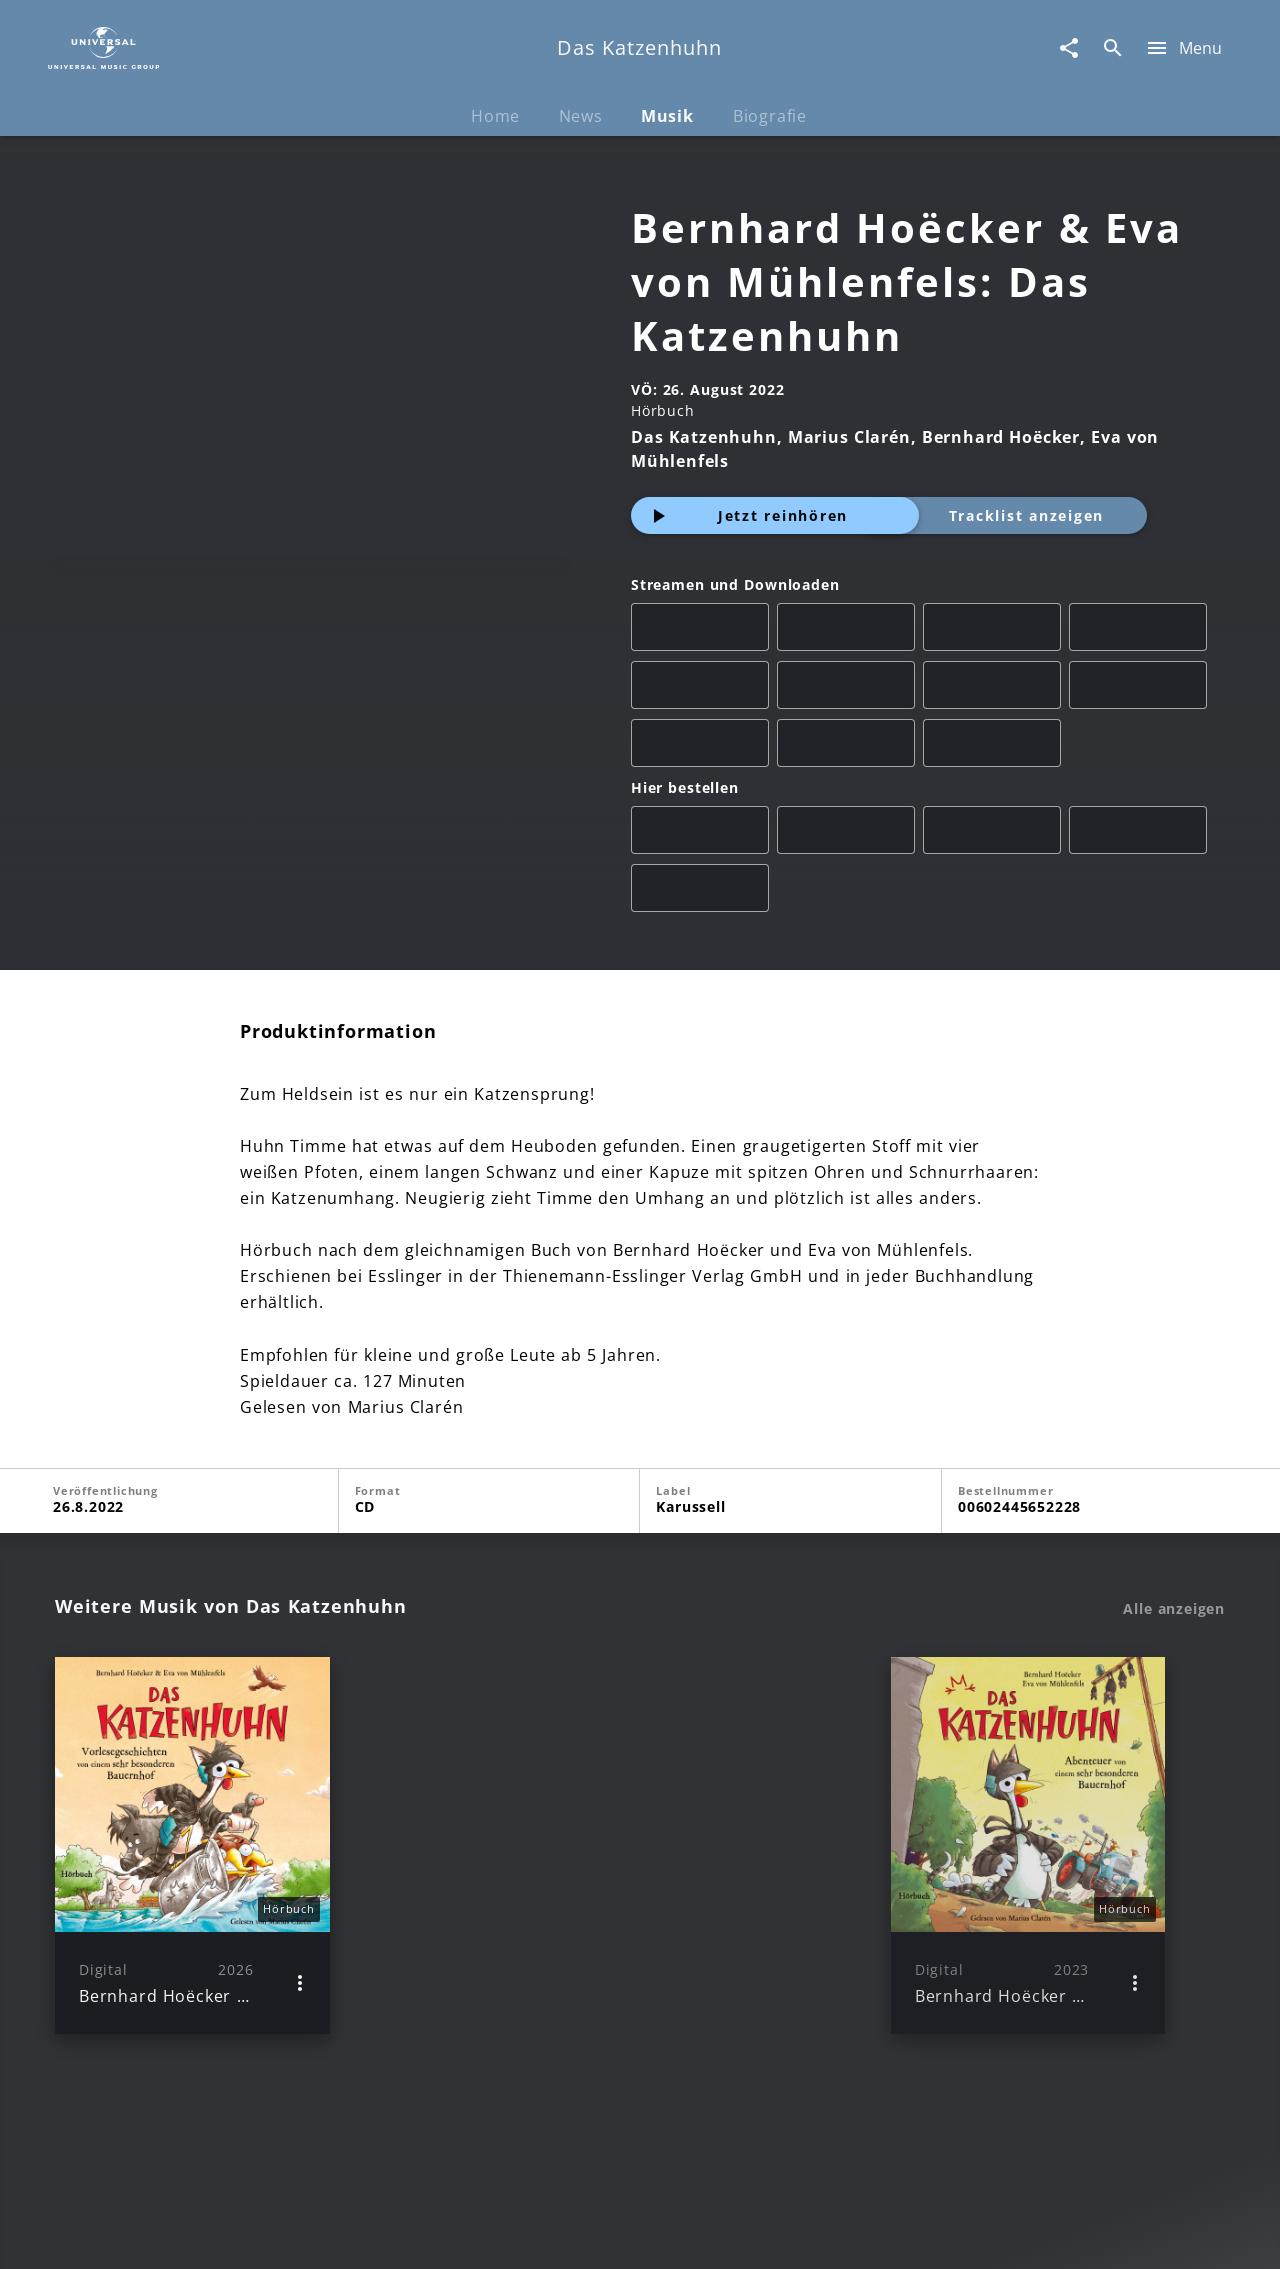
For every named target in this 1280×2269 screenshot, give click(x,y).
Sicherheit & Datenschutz (536, 2234)
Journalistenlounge (916, 2234)
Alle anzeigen (1174, 1609)
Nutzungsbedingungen (738, 2234)
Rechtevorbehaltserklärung (317, 2234)
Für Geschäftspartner (1089, 2234)
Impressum (152, 2234)
